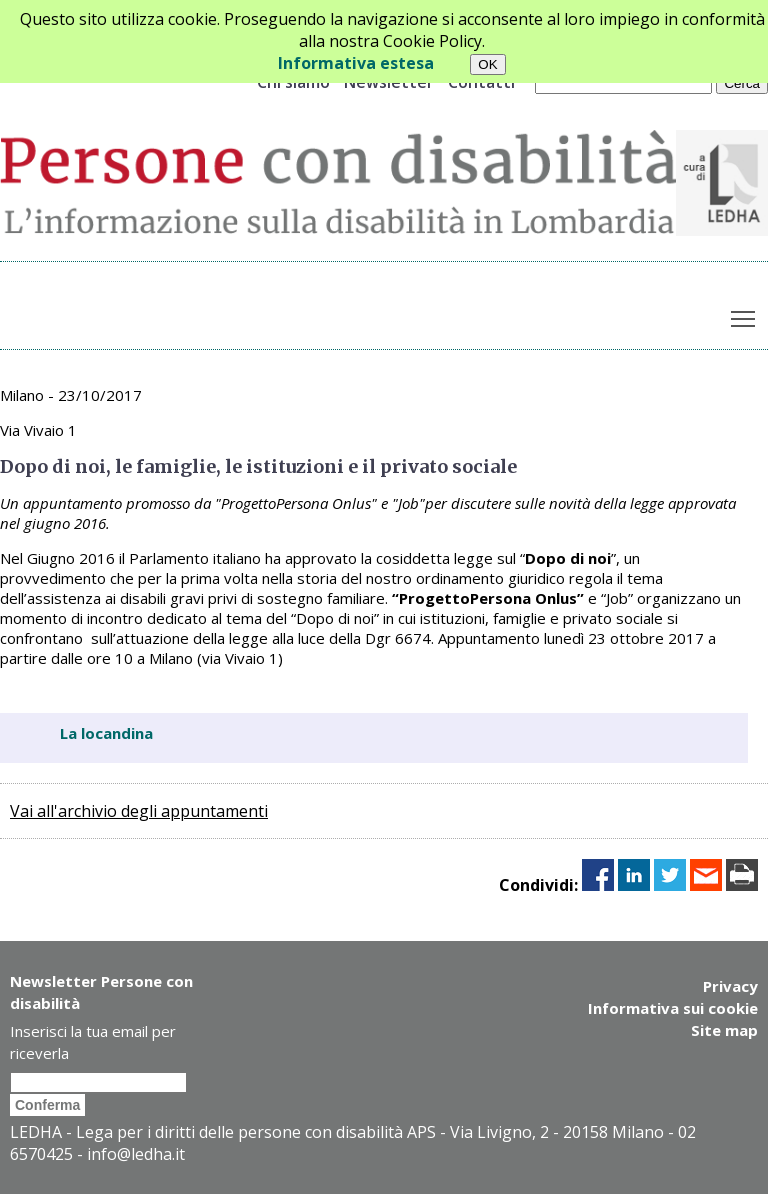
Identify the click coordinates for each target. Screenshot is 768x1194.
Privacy (730, 986)
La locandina (106, 733)
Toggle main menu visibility (744, 314)
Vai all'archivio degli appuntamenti (139, 811)
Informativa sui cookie (673, 1008)
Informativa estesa (356, 63)
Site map (724, 1030)
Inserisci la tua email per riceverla (93, 1042)
